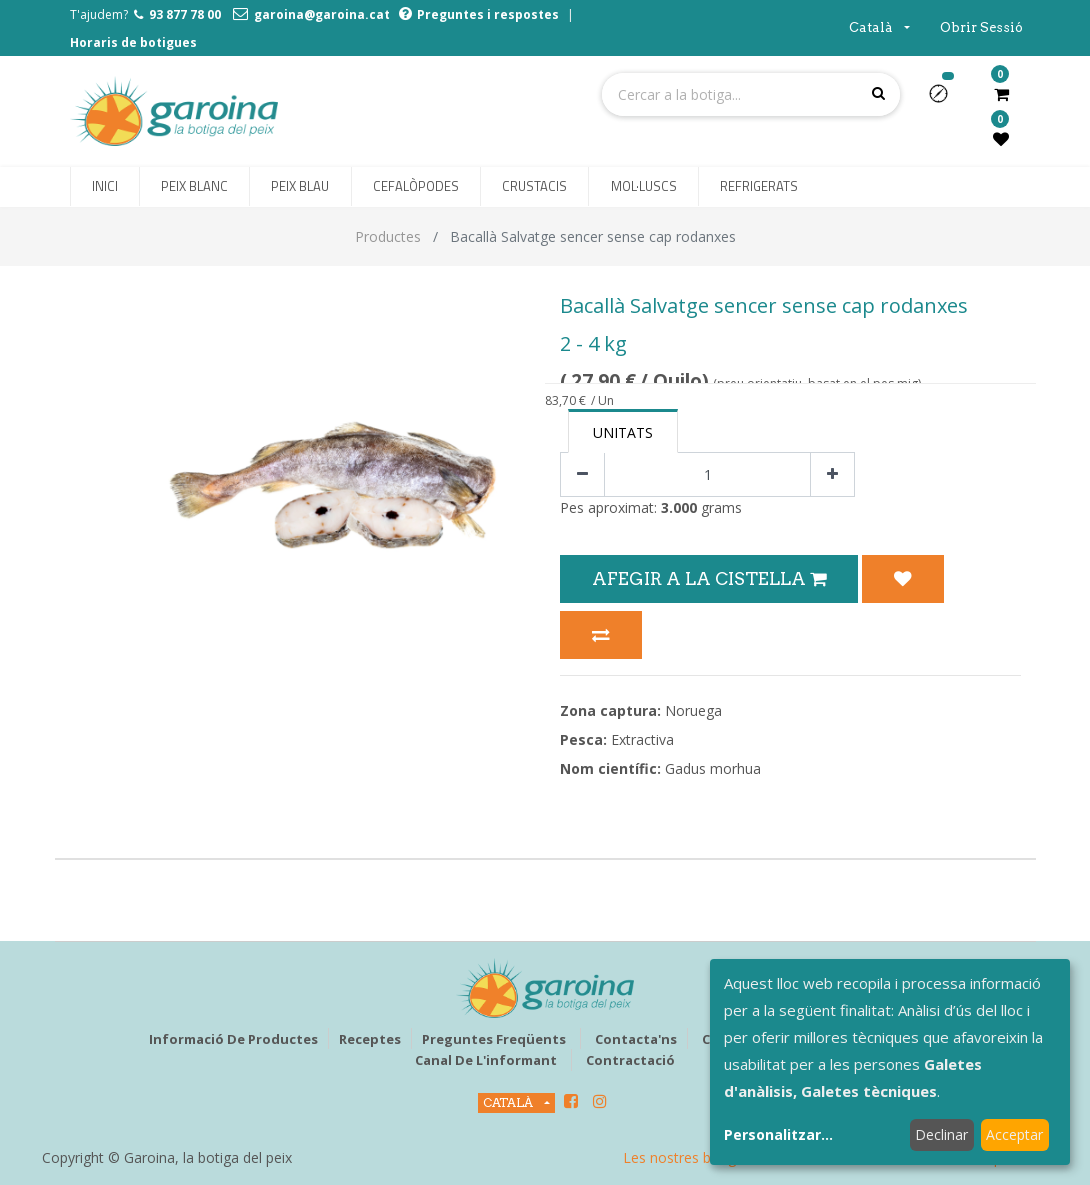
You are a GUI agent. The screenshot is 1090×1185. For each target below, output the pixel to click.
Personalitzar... (778, 1134)
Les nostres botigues (691, 1157)
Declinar (941, 1134)
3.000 (679, 507)
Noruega (693, 710)
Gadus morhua (713, 768)
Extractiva (642, 739)
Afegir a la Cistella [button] (709, 578)
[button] (946, 100)
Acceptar (1014, 1134)
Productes (388, 236)
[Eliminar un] (582, 474)
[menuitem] (105, 187)
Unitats (623, 432)
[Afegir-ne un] (832, 474)
